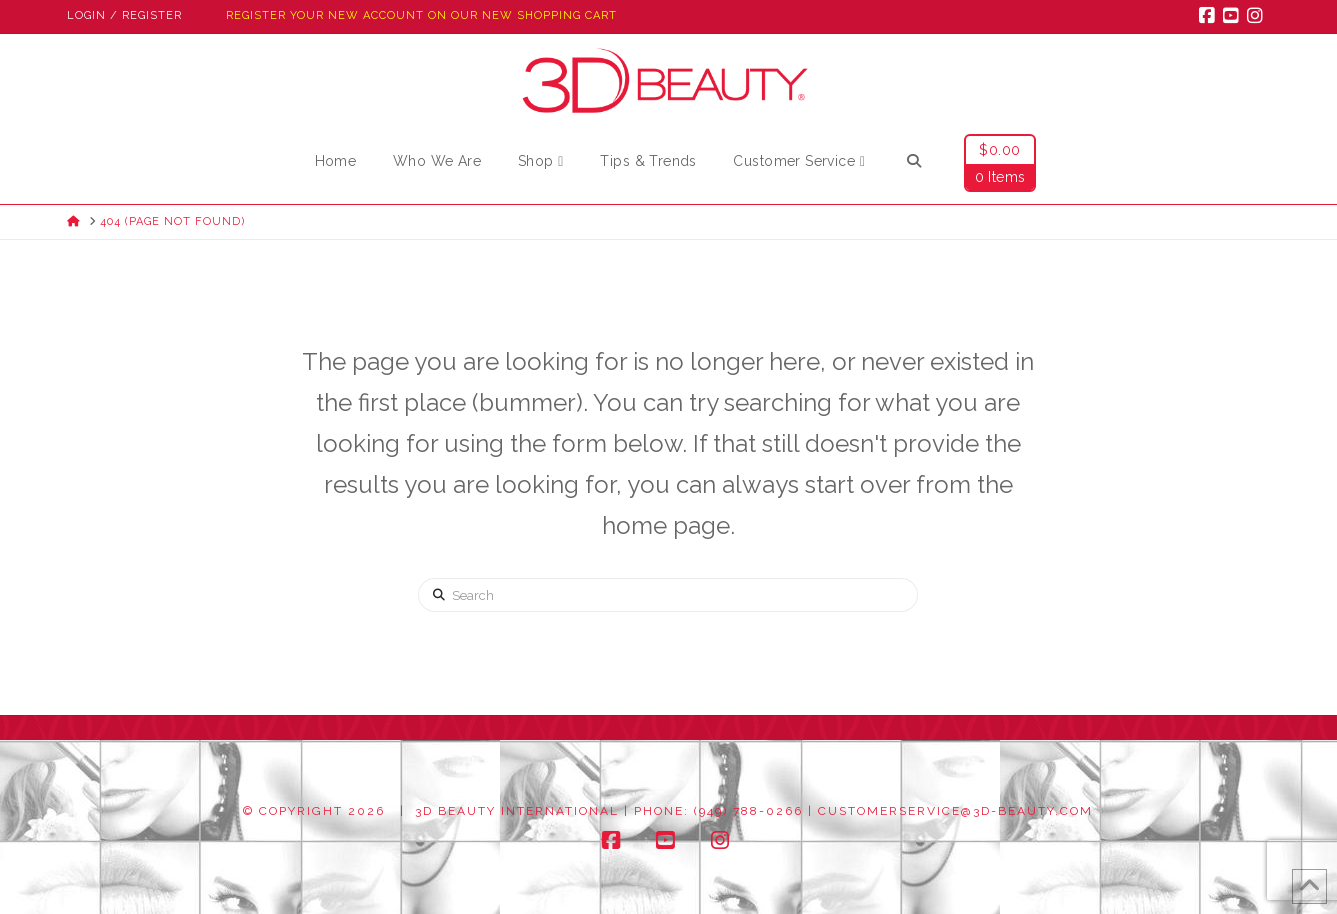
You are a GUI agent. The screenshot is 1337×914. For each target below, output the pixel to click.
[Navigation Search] (914, 164)
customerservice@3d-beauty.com (955, 811)
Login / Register (124, 15)
